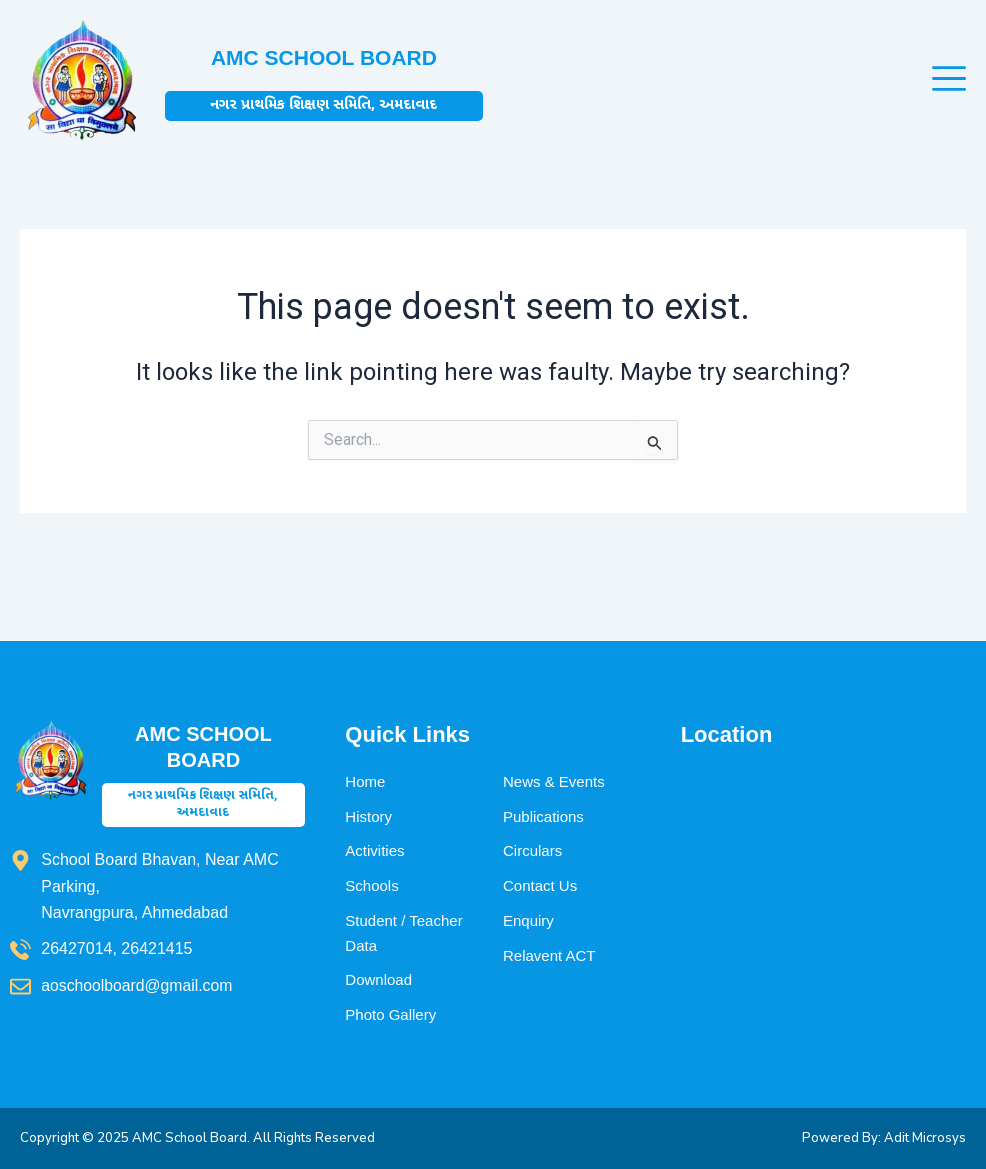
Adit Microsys (925, 1138)
